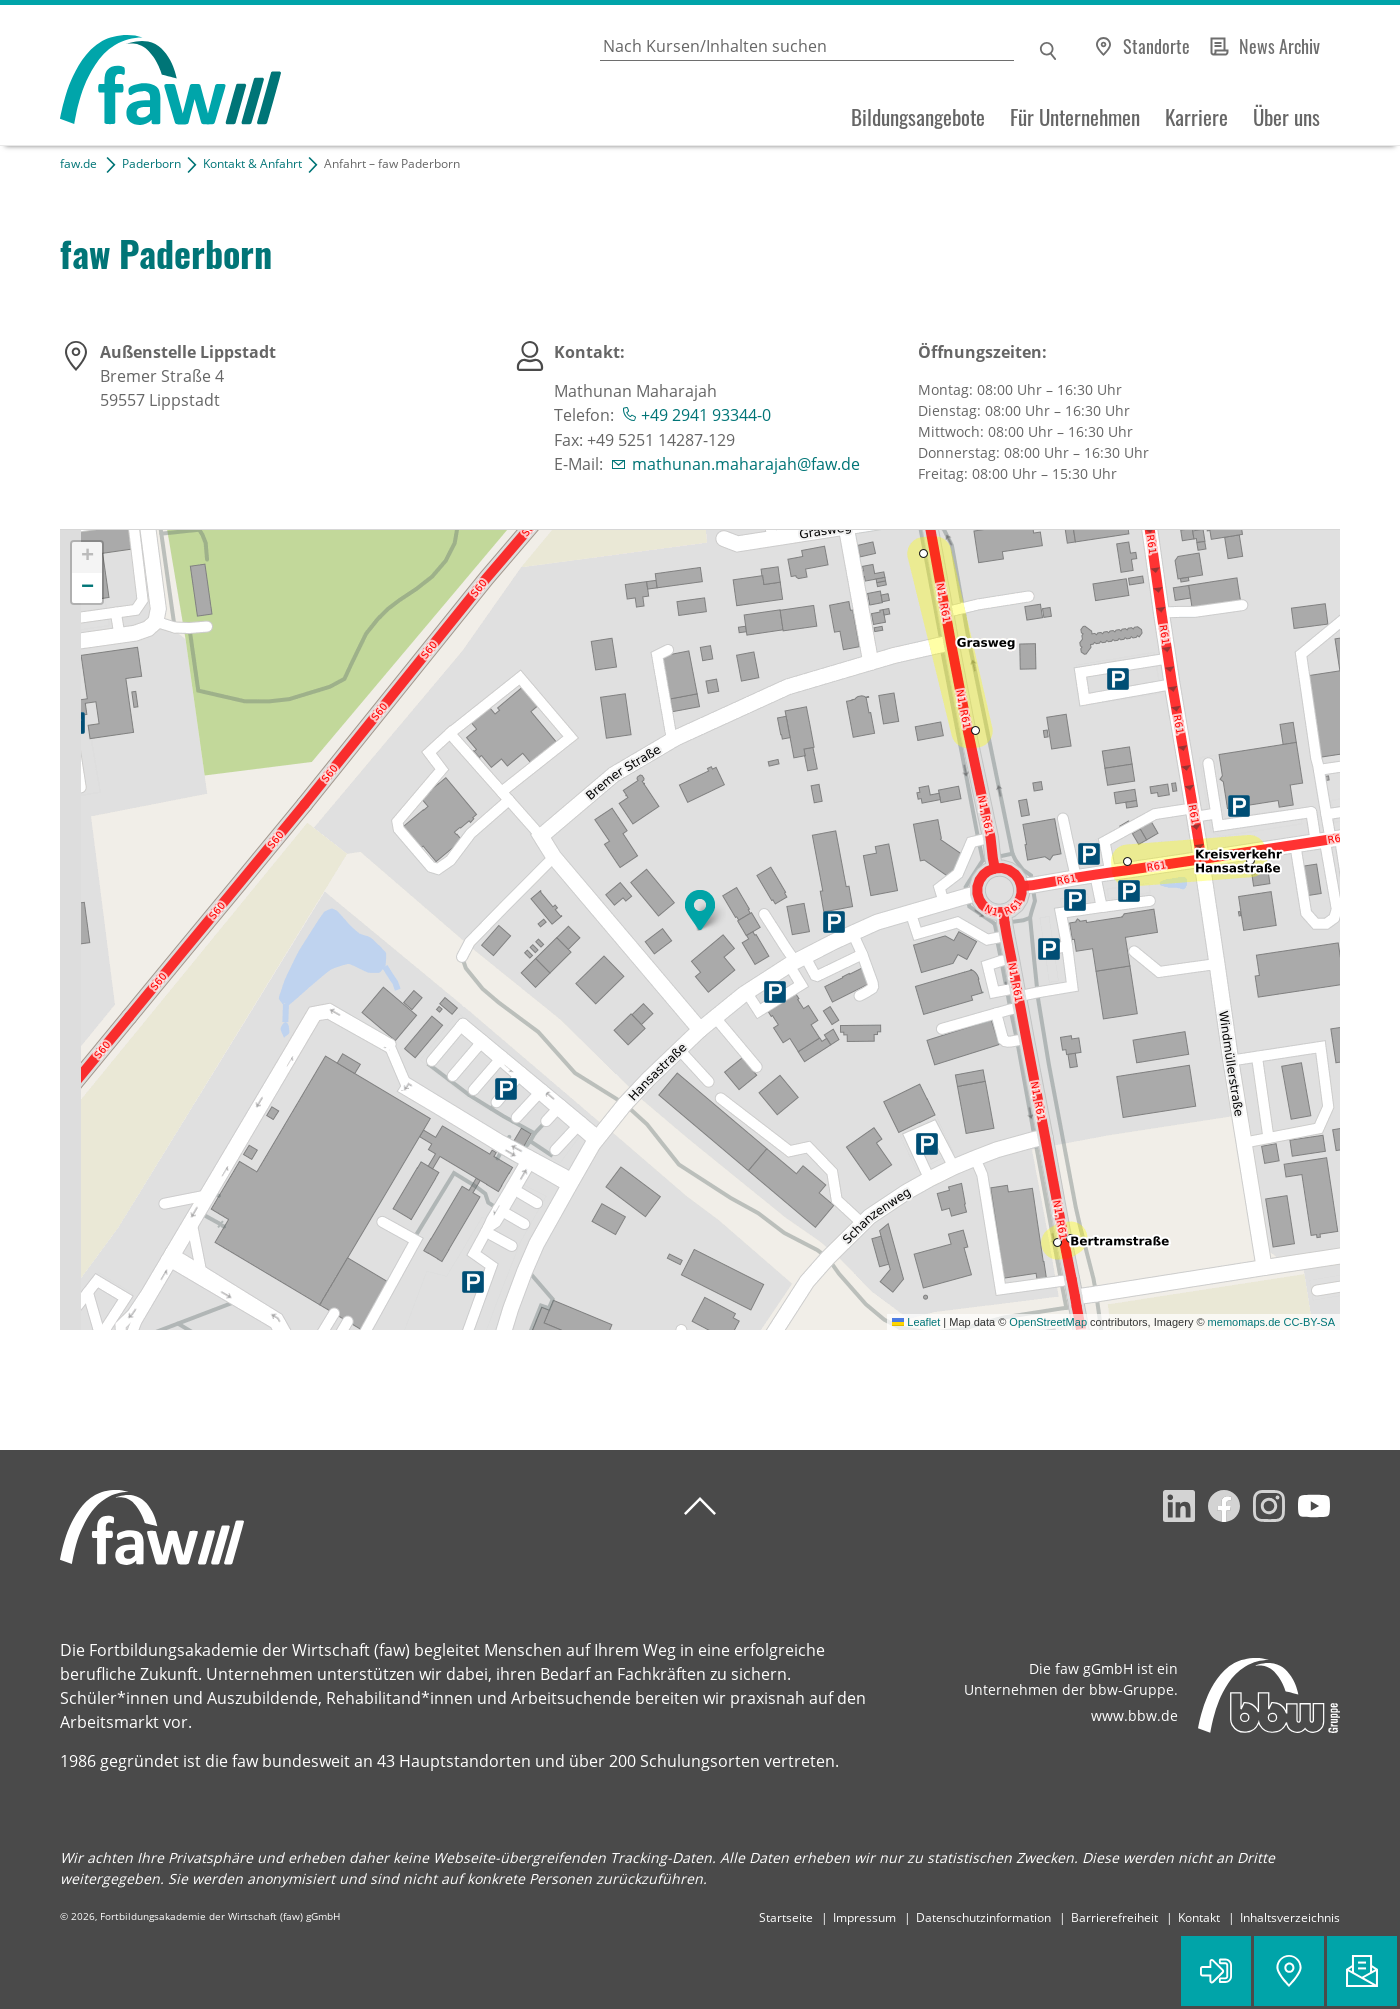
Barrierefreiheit (1114, 1917)
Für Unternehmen (1075, 117)
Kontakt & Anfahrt (252, 163)
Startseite (786, 1917)
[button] (700, 910)
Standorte (1156, 46)
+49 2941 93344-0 (706, 415)
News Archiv (1279, 46)
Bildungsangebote (918, 117)
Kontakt (1199, 1917)
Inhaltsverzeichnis (1290, 1917)
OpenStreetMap (1048, 1322)
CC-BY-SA (1309, 1322)
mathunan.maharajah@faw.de (746, 464)
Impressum (864, 1917)
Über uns (1286, 117)
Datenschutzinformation (983, 1917)
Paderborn (151, 163)
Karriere (1196, 117)
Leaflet (916, 1322)
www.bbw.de (1134, 1715)
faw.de (78, 163)
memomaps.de (1244, 1322)
